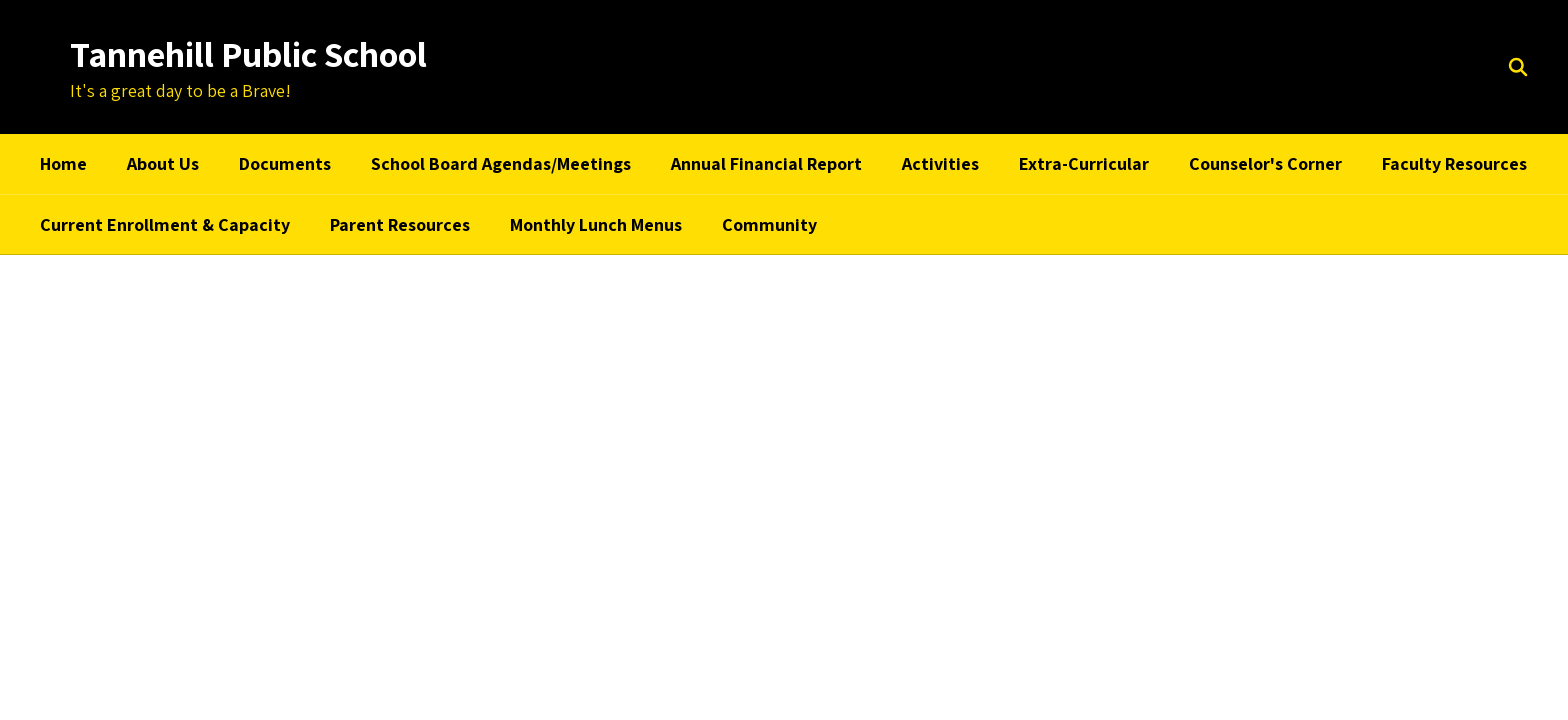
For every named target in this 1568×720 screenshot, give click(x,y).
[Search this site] (1518, 67)
